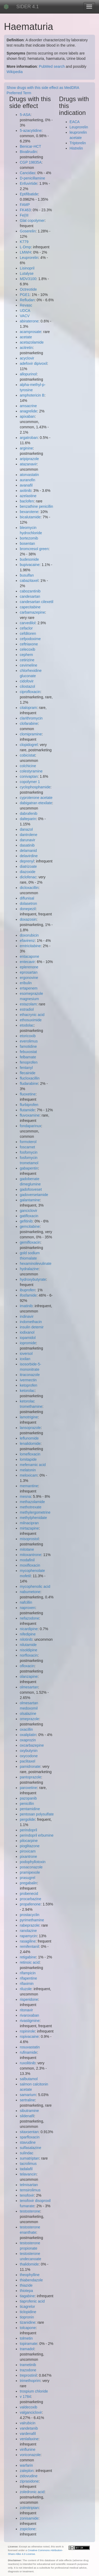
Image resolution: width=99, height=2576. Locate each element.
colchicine (28, 766)
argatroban (29, 437)
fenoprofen (28, 1062)
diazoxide (27, 872)
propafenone (30, 1904)
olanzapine (29, 1676)
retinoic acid (30, 1962)
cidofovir (27, 681)
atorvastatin (29, 475)
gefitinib (26, 1221)
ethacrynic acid (32, 1015)
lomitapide (28, 1459)
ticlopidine (28, 2312)
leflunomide (29, 1438)
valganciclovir (31, 2412)
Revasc (26, 305)
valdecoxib (28, 2407)
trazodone (28, 2370)
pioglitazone (30, 1846)
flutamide (27, 1110)
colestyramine (31, 771)
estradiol (27, 1009)
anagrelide (28, 411)
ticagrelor (27, 2306)
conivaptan (29, 776)
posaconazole (31, 1867)
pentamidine (30, 1809)
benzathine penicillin (36, 506)
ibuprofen (27, 1290)
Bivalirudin (28, 152)
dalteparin (28, 819)
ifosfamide (28, 1295)
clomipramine (31, 734)
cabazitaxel (29, 580)
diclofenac (28, 877)
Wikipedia (15, 72)
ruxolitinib (27, 2063)
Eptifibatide (29, 194)
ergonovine (29, 977)
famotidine (28, 1046)
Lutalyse (27, 273)
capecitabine (30, 607)
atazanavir (28, 464)
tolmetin (26, 2338)
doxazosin (28, 919)
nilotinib (26, 1639)
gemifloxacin (30, 1242)
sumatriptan (29, 2158)
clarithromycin (31, 718)
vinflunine (27, 2449)
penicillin (27, 1803)
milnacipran (29, 1523)
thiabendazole (31, 2280)
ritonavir (26, 2010)
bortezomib (29, 538)
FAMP (25, 205)
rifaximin (27, 1983)
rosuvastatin (30, 2047)
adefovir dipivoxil (33, 363)
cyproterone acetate (36, 797)
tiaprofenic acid (32, 2301)
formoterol (28, 1142)
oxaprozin (28, 1740)
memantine (29, 1486)
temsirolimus (30, 2190)
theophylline (30, 2275)
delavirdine (29, 856)
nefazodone (29, 1618)
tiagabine (27, 2296)
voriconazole (30, 2455)
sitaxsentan (29, 2132)
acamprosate (30, 332)
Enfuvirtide (28, 183)
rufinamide (28, 2052)
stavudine (28, 2142)
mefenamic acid (33, 1465)
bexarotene (29, 512)
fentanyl (26, 1068)
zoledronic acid (32, 2492)
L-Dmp (25, 247)
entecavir (27, 962)
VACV (25, 316)
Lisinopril (27, 268)
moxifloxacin (30, 1565)
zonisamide (29, 2518)
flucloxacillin (30, 1078)
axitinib (25, 490)
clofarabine (29, 723)
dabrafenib (28, 813)
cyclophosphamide (35, 787)
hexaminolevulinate (35, 1263)
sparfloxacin (30, 2137)
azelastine (28, 496)
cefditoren (28, 633)
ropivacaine (29, 2036)
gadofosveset (31, 1189)
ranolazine (28, 1930)
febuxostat (28, 1052)
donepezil (28, 909)
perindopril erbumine (37, 1835)
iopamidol (28, 1338)
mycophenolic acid (35, 1586)
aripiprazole (29, 459)
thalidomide (29, 2264)
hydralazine (29, 1269)
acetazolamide (32, 342)
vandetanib (29, 2428)
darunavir (27, 840)
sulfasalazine (30, 2148)
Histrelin (76, 148)
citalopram (28, 707)
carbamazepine (32, 612)
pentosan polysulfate (37, 1814)
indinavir (27, 1316)
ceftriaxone (29, 644)
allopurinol (28, 374)
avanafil (26, 485)
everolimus (29, 1041)
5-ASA (25, 115)
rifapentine (28, 1978)
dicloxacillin (29, 887)
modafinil (27, 1560)
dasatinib (27, 845)
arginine (26, 448)
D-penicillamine (32, 178)
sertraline (27, 2100)
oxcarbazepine (32, 1745)
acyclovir (27, 358)
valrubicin (27, 2423)
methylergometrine (35, 1512)
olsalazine (28, 1713)
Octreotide (28, 289)
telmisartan (29, 2185)
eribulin (26, 983)
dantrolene (28, 835)
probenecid (29, 1893)
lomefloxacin (30, 1454)
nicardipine (29, 1629)
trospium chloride (34, 2391)
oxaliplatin (28, 1735)
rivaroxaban (29, 2015)
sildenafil (27, 2116)
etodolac (27, 1025)
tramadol (27, 2349)
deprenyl (27, 861)
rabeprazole (29, 1925)
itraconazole (30, 1375)
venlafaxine (29, 2439)
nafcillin (26, 1602)
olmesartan (29, 1687)
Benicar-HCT (30, 146)
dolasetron (28, 903)
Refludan (27, 300)
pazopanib (28, 1798)
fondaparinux (30, 1126)
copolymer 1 (30, 782)
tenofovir (27, 2195)
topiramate (28, 2343)
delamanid (28, 850)
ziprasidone (29, 2481)
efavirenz (27, 940)
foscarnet (27, 1147)
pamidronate (30, 1766)
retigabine (28, 1957)
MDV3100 (28, 279)
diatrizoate (28, 866)
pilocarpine (29, 1840)
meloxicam (28, 1475)
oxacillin (26, 1729)
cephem (26, 655)
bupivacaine (30, 565)
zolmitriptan (29, 2508)
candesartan (30, 596)
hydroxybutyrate (33, 1279)
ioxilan (25, 1359)
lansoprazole (30, 1428)
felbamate (28, 1057)
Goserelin (28, 231)
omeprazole (29, 1719)
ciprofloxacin (30, 692)
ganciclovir (28, 1210)
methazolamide (32, 1502)
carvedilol (27, 623)
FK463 (25, 210)
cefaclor (26, 628)
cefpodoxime (30, 639)
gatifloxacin (29, 1216)
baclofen (27, 501)
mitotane (27, 1549)
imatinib (26, 1306)
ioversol (26, 1353)
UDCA (25, 310)
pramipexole (30, 1872)
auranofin (27, 480)
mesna (25, 1496)
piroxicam (28, 1851)
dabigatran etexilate (36, 803)
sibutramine (29, 2111)
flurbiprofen (29, 1105)
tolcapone (28, 2328)
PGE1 (25, 295)
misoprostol (29, 1539)
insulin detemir (32, 1327)
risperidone (29, 1999)
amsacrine (28, 406)
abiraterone (29, 321)
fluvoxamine (30, 1115)
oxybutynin (28, 1750)
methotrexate (30, 1507)
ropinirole (27, 2031)
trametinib (28, 2365)
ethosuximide (31, 1020)
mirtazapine (29, 1528)
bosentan (27, 543)
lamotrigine (29, 1417)
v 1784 (25, 2396)
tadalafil (26, 2169)
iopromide (28, 1343)
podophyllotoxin (32, 1862)
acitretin (26, 347)
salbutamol (29, 2079)
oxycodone (29, 1756)
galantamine (30, 1200)
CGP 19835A (30, 162)
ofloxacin (27, 1666)
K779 (24, 242)
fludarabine (29, 1083)
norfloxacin (29, 1655)
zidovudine (28, 2476)
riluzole (25, 1989)
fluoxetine (28, 1094)
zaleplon (27, 2471)
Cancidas (27, 173)
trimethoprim (30, 2381)
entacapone (29, 956)
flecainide (27, 1073)
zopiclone (27, 2529)
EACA (75, 122)
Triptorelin (78, 143)
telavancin (28, 2174)
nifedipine (28, 1634)
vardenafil (28, 2433)
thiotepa (26, 2291)
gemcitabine (30, 1226)
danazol (26, 829)
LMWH (25, 252)
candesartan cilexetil (36, 602)
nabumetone (30, 1592)
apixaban (27, 416)
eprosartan (28, 972)
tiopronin (27, 2317)
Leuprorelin (29, 257)
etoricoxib (28, 1036)
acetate (26, 337)
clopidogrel (29, 745)
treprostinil (28, 2375)
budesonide (29, 559)
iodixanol (27, 1332)
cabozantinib (30, 591)
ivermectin (28, 1380)
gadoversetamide (34, 1195)
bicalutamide (30, 517)
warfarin (26, 2465)
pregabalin (28, 1883)
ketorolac (27, 1390)
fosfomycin (28, 1152)
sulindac (26, 2153)
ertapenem (28, 988)
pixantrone (28, 1856)
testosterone (30, 2211)
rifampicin (28, 1973)
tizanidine (27, 2322)
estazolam (28, 1004)
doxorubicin (29, 935)
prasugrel (27, 1878)
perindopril (28, 1830)
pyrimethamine (32, 1920)
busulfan (27, 575)
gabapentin (29, 1168)
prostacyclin (29, 1915)
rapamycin (28, 1936)
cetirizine (27, 660)
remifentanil (29, 1946)
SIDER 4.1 (27, 6)
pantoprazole (30, 1777)
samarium (28, 2095)
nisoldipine (28, 1650)
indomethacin (31, 1322)
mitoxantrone (30, 1555)
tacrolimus (28, 2163)
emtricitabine (30, 946)
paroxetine (28, 1788)
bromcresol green (34, 549)
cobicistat (27, 755)
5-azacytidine (31, 130)
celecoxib (27, 649)
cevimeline (28, 665)
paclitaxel (27, 1761)
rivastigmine (30, 2020)
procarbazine (30, 1899)
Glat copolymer (32, 220)
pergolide (27, 1819)
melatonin (28, 1470)
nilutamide (28, 1645)
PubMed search (52, 66)
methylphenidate (33, 1518)
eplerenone (29, 967)
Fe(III (24, 215)
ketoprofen (28, 1385)
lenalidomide (30, 1443)
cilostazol (27, 686)
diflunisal (27, 898)
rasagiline (28, 1941)
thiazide (26, 2285)
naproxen (27, 1608)
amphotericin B (32, 395)
